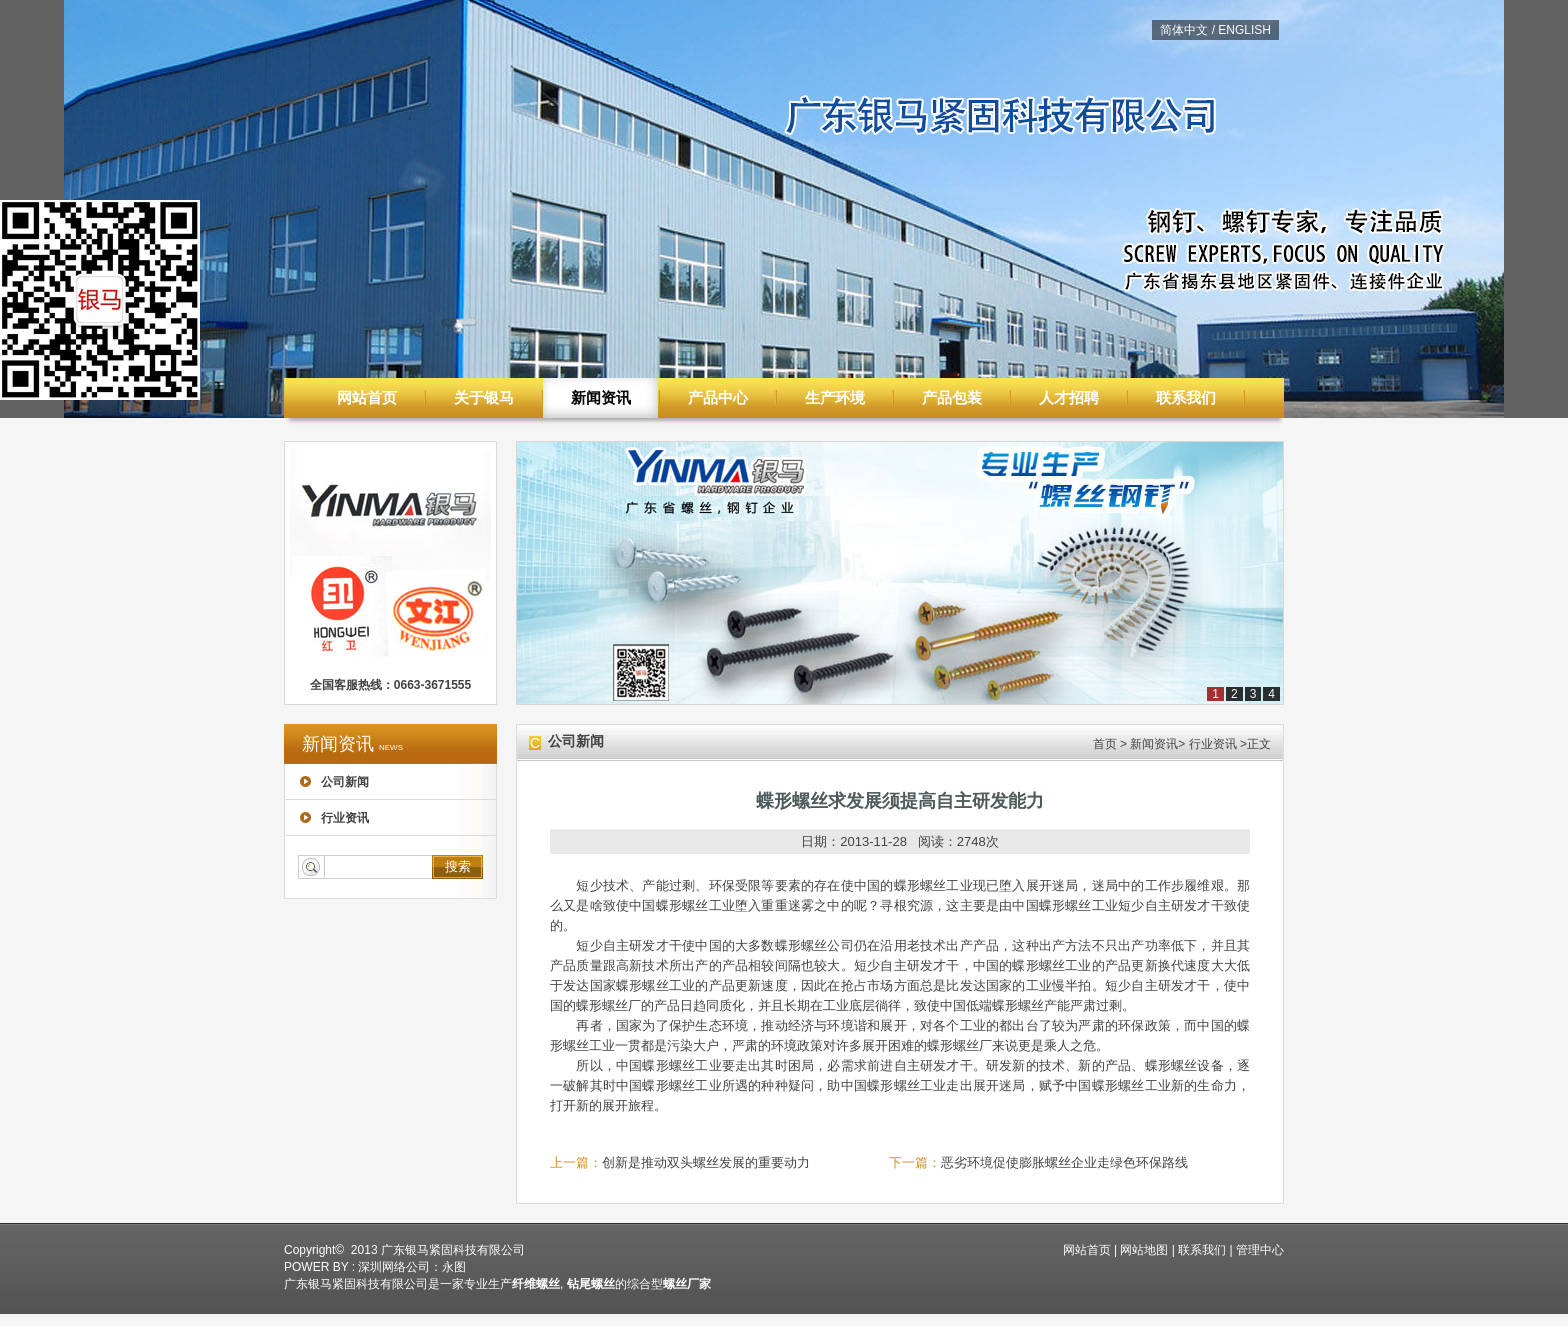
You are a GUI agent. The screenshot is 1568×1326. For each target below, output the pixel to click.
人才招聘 (1069, 397)
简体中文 (1184, 30)
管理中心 (1260, 1250)
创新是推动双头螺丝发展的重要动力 (706, 1162)
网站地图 (1144, 1250)
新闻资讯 (601, 397)
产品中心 (718, 397)
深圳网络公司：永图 (412, 1267)
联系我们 (1186, 397)
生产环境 (835, 397)
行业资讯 (334, 818)
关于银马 (484, 397)
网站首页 (367, 397)
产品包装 (952, 397)
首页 (1105, 744)
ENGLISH (1244, 30)
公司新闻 (334, 782)
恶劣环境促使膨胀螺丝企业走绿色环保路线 (1064, 1162)
